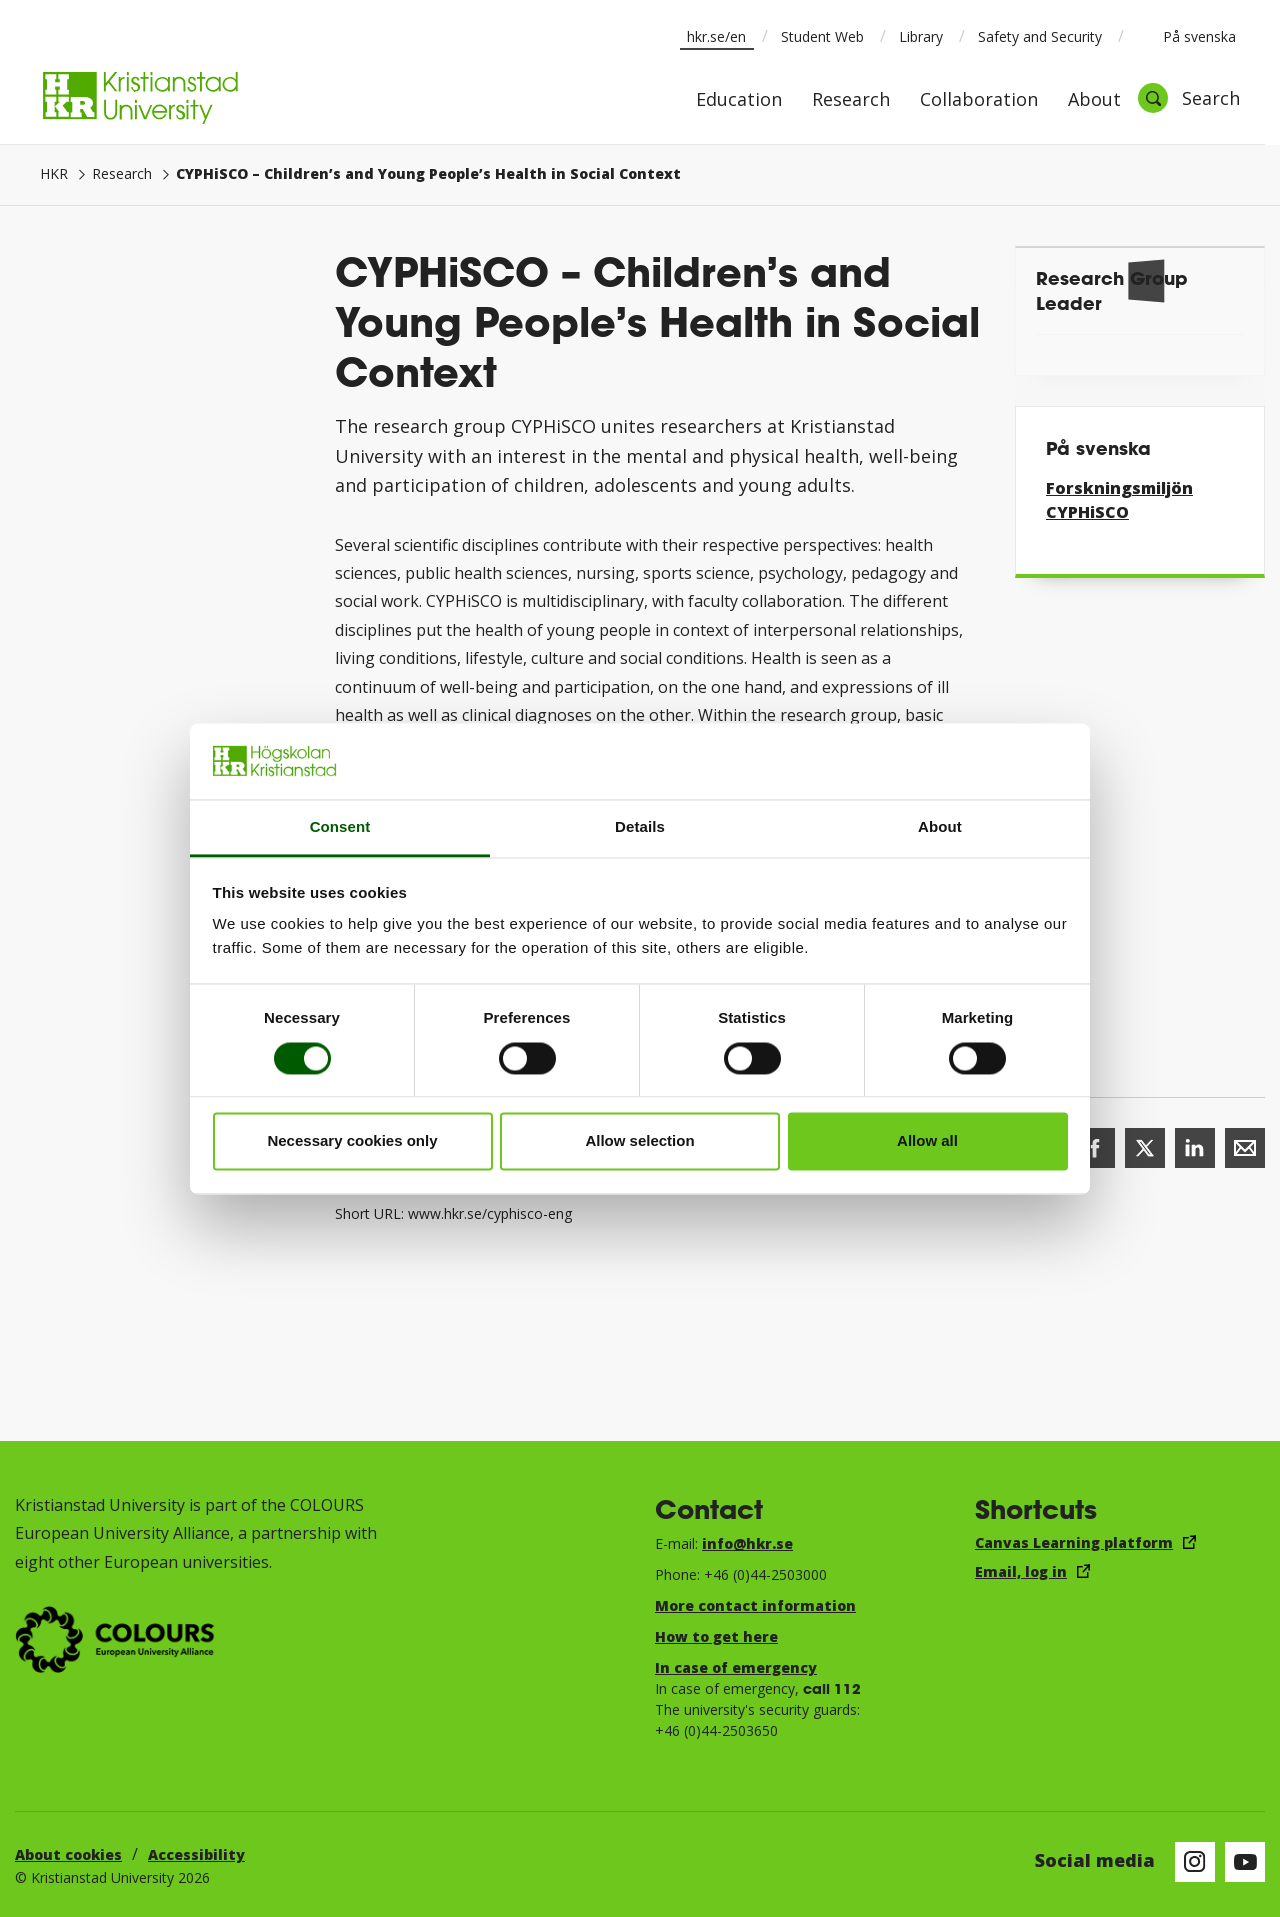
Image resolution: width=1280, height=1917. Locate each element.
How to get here (716, 1636)
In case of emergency (736, 1667)
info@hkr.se (747, 1543)
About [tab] (940, 827)
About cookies (68, 1854)
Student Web (822, 36)
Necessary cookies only (352, 1141)
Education (739, 100)
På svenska (1186, 36)
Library (921, 36)
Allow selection (639, 1141)
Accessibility (196, 1854)
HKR (54, 173)
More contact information (755, 1605)
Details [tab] (640, 827)
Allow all (927, 1141)
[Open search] (1189, 98)
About (1094, 100)
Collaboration (979, 100)
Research (851, 100)
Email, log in (1021, 1571)
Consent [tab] (340, 827)
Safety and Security (1040, 36)
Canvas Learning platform (1074, 1542)
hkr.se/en (716, 36)
